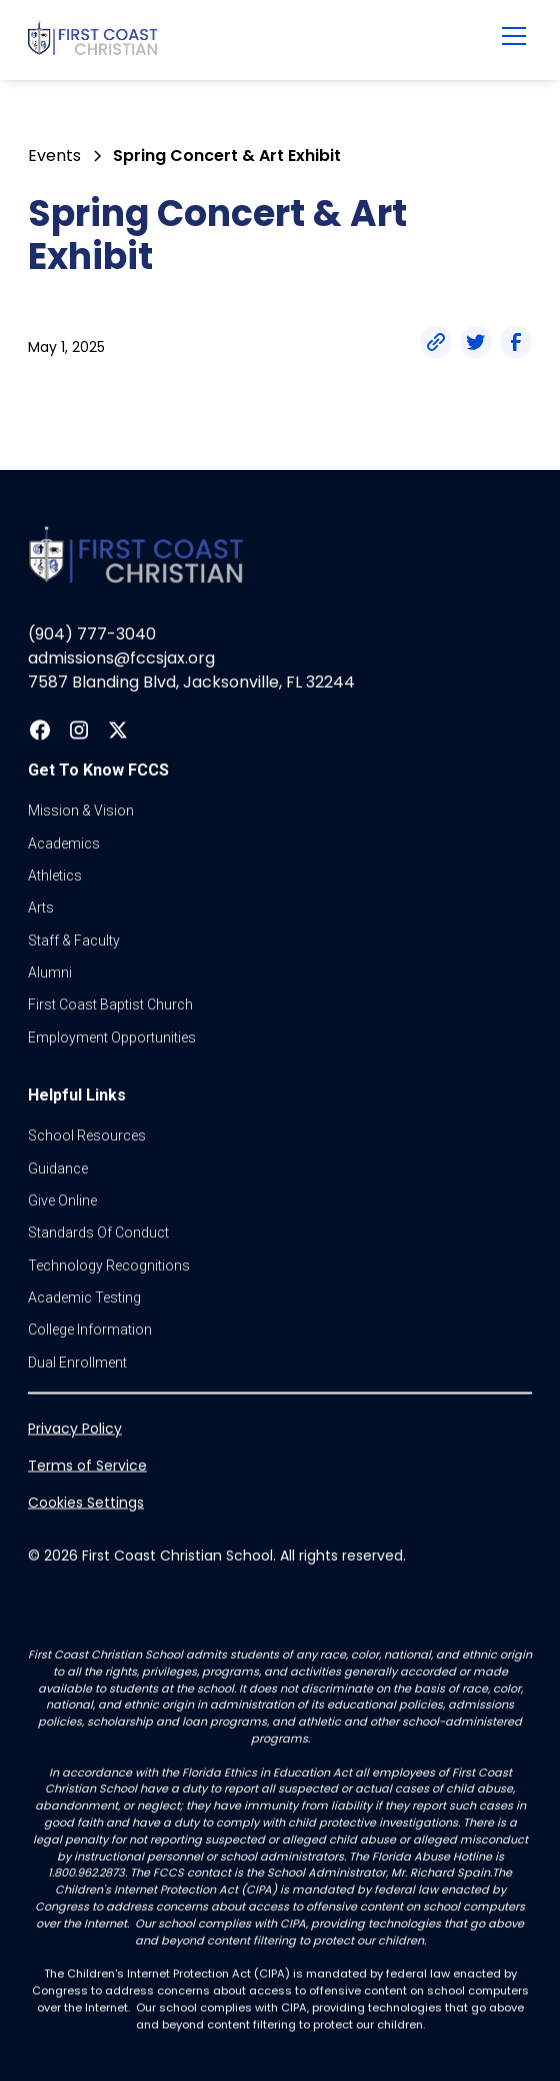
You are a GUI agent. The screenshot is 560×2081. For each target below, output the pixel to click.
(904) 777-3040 (92, 634)
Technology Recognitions (109, 1265)
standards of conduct (98, 1233)
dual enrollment (77, 1362)
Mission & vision (81, 811)
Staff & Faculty (74, 940)
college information (90, 1330)
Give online (62, 1201)
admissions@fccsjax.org (121, 658)
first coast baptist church (110, 1005)
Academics (64, 843)
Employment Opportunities (112, 1037)
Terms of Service (87, 1466)
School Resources (87, 1136)
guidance (58, 1168)
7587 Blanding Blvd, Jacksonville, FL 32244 (191, 682)
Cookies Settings (86, 1503)
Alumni (50, 973)
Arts (41, 908)
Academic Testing (84, 1298)
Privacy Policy (75, 1429)
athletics (55, 876)
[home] (235, 40)
